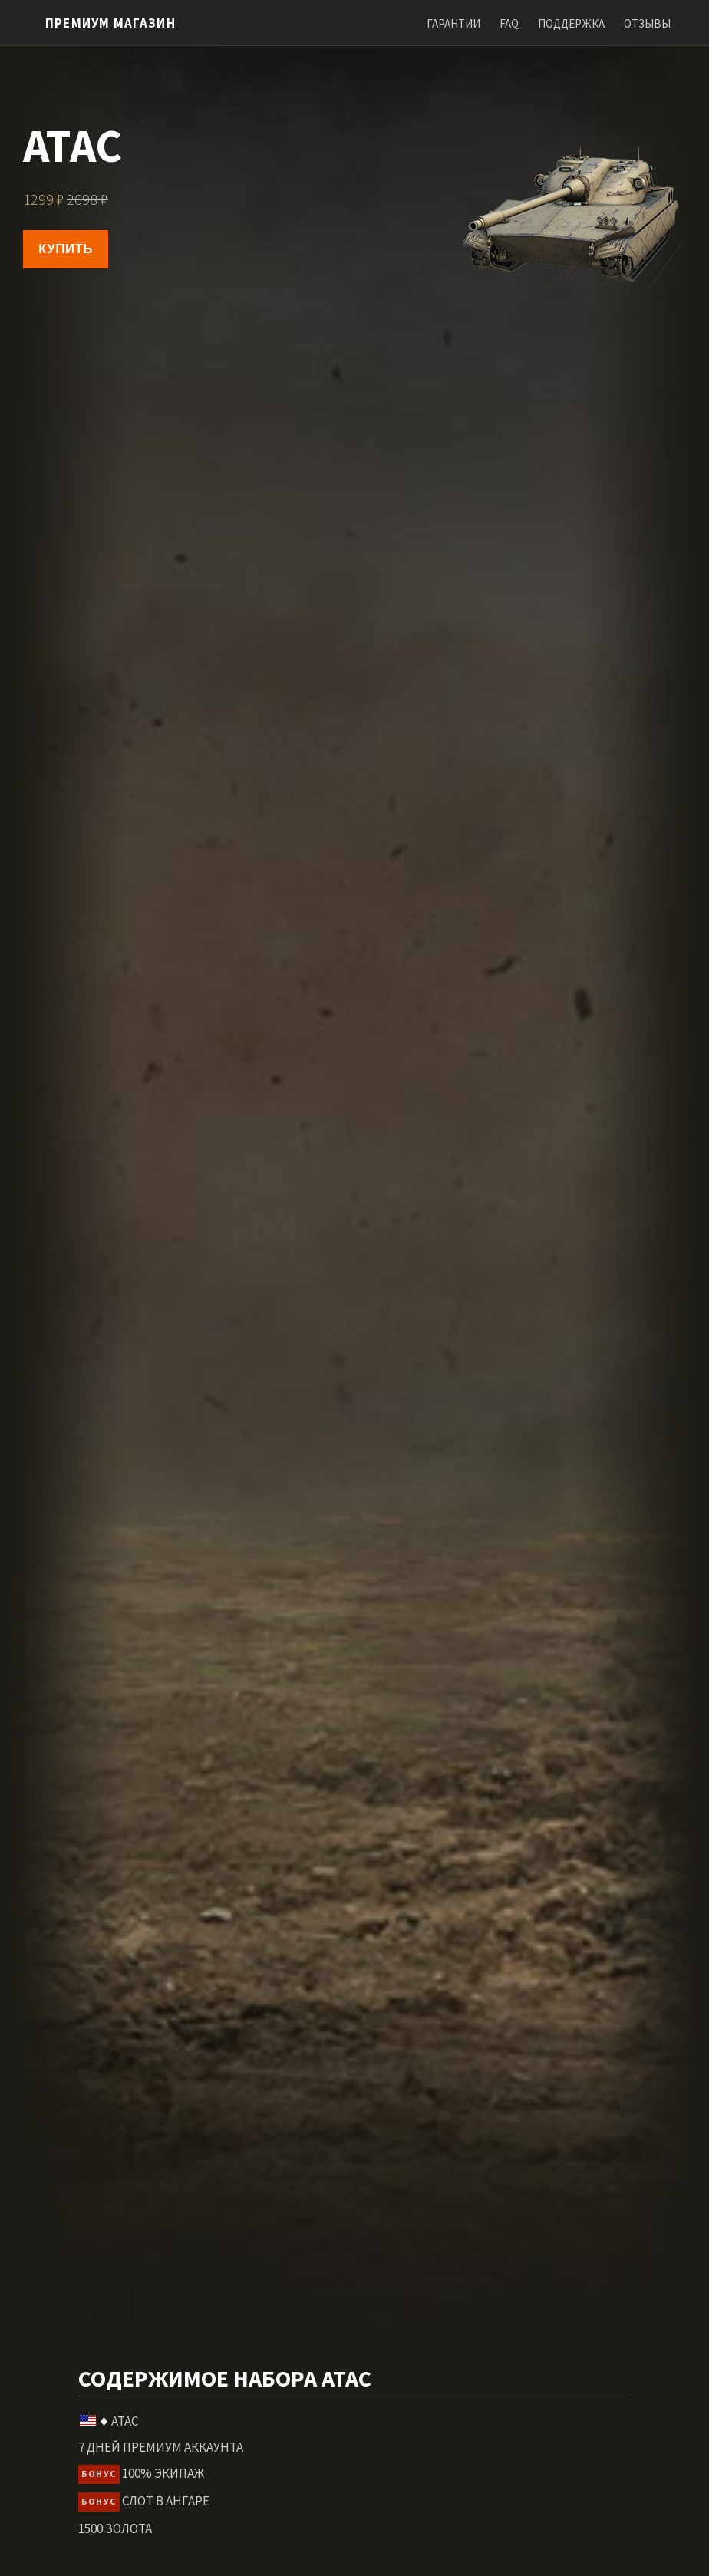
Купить (65, 249)
